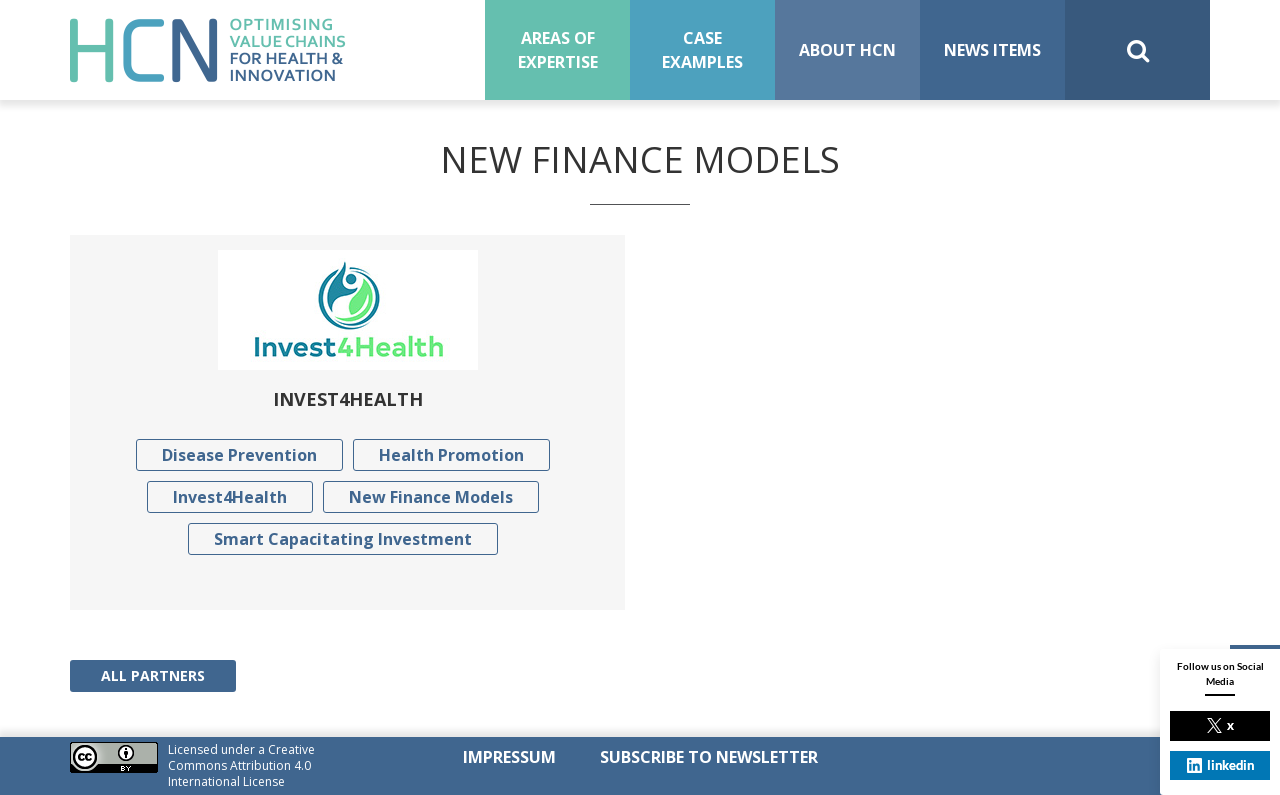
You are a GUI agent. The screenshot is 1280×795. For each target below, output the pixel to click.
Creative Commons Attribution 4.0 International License (241, 765)
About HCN (847, 50)
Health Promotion (451, 455)
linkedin (1220, 765)
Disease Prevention (239, 455)
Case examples (702, 50)
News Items (992, 50)
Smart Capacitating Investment (343, 539)
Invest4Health (230, 497)
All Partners (153, 675)
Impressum (509, 757)
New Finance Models (431, 497)
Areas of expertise (558, 50)
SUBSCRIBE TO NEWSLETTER (709, 757)
